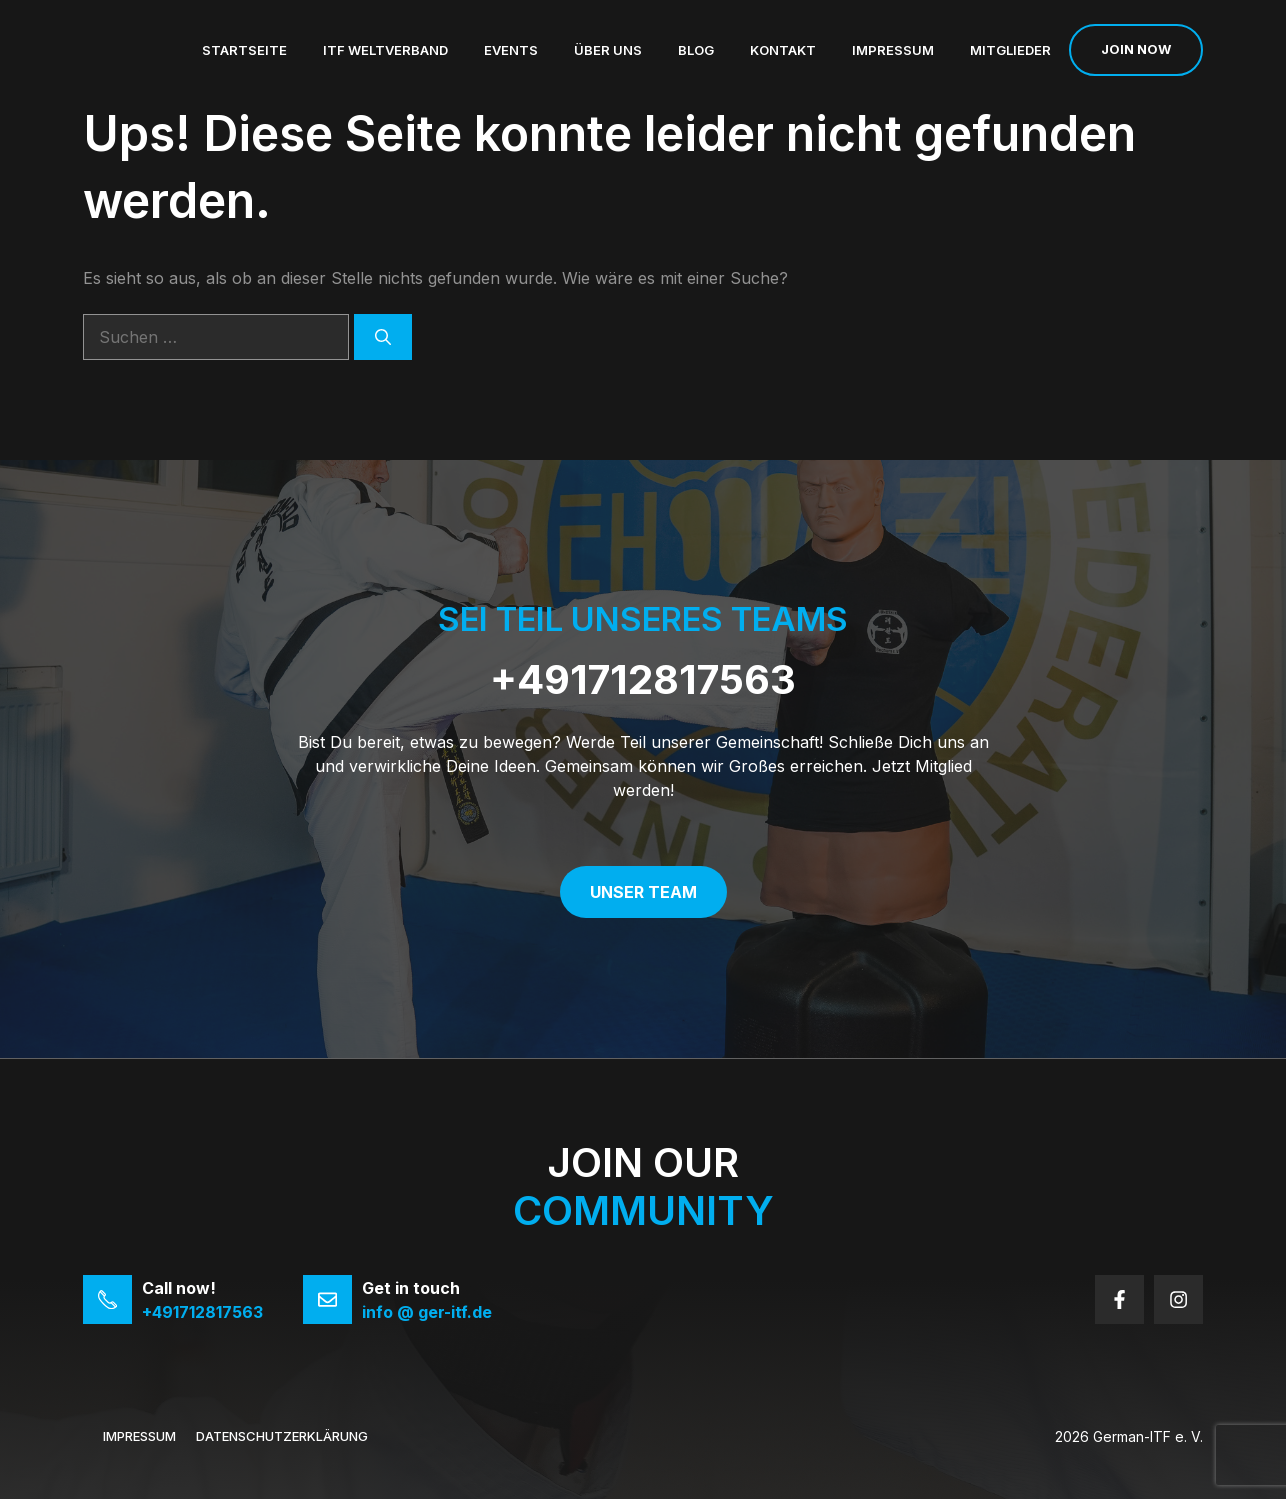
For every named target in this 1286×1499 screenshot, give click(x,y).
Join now (1136, 49)
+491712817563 (643, 679)
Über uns (608, 50)
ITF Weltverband (385, 50)
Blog (696, 50)
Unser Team (643, 892)
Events (511, 50)
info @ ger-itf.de (427, 1312)
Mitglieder (1010, 50)
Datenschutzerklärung (282, 1436)
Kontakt (783, 50)
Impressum (893, 50)
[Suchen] (383, 337)
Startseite (244, 50)
